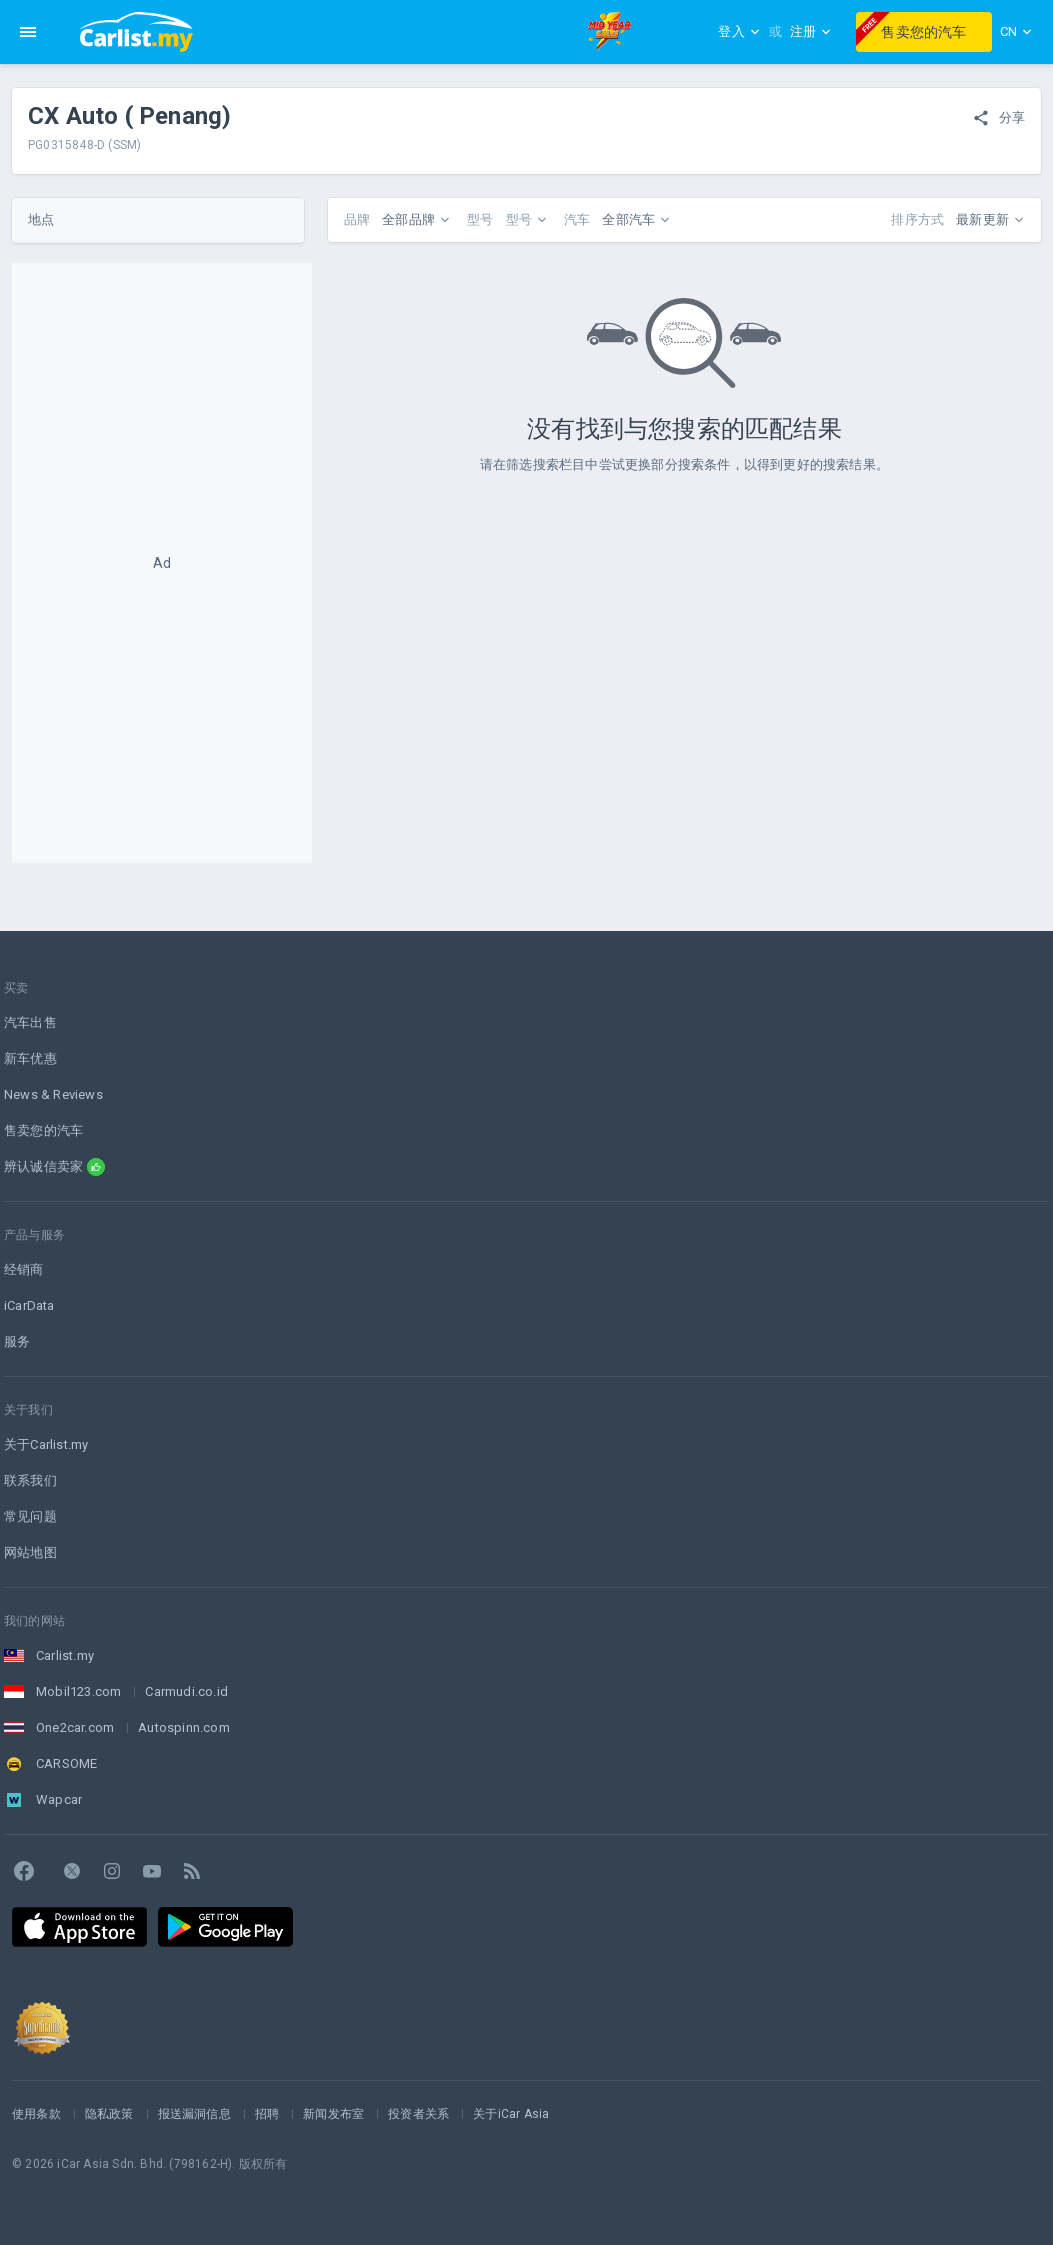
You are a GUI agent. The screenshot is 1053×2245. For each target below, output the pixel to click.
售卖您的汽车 (911, 29)
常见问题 (30, 1516)
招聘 (267, 2114)
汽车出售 (30, 1022)
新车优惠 (30, 1058)
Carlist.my (65, 1655)
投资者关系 (418, 2114)
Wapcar (59, 1799)
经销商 (24, 1269)
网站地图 (30, 1552)
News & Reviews (53, 1094)
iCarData (29, 1305)
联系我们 (30, 1480)
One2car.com (75, 1727)
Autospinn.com (184, 1727)
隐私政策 (109, 2114)
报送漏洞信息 (194, 2114)
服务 (17, 1341)
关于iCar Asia (511, 2114)
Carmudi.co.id (186, 1691)
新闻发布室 (333, 2114)
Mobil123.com (78, 1691)
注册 (811, 31)
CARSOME (66, 1763)
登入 (739, 31)
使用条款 (36, 2114)
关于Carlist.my (46, 1444)
